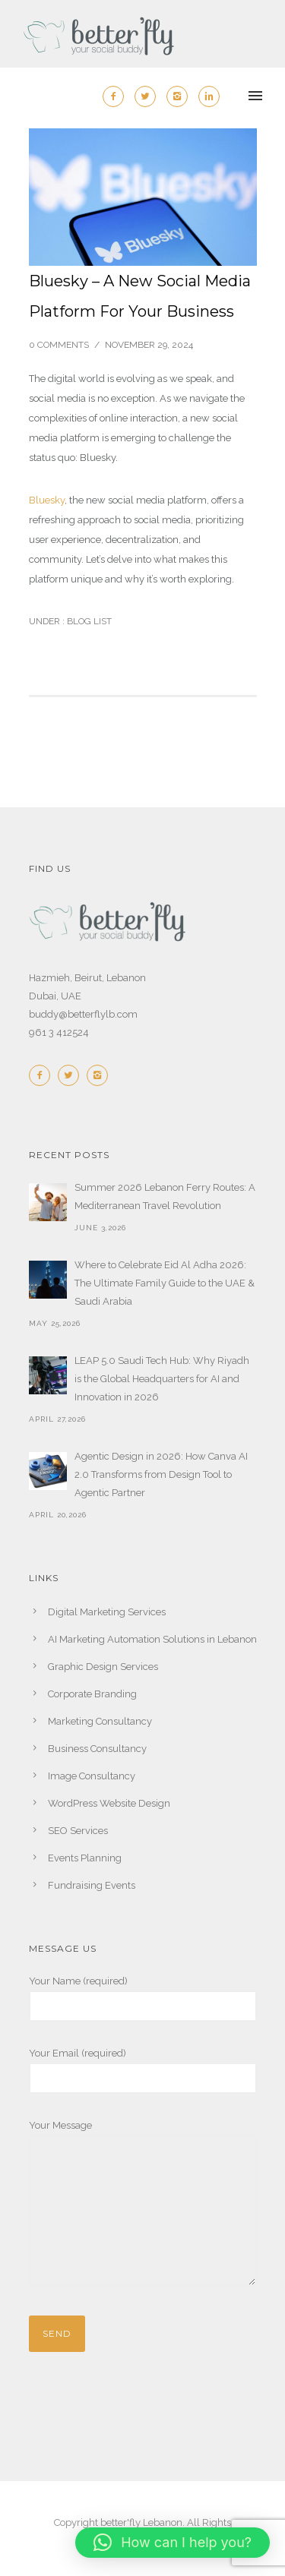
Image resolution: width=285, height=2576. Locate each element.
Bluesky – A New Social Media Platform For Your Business (140, 296)
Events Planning (85, 1858)
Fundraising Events (91, 1885)
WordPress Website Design (109, 1803)
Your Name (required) (143, 1998)
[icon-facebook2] (117, 96)
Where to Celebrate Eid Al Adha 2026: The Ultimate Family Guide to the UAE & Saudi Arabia (164, 1283)
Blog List (88, 621)
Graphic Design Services (103, 1666)
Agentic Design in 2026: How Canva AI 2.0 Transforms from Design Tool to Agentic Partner (161, 1474)
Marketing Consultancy (100, 1721)
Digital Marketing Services (107, 1612)
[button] (172, 2542)
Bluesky (47, 500)
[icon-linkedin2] (209, 96)
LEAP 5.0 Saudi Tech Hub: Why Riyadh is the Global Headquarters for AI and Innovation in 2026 (161, 1379)
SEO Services (78, 1830)
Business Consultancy (97, 1748)
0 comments (59, 344)
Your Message (143, 2206)
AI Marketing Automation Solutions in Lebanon (152, 1639)
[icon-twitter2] (149, 96)
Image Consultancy (91, 1776)
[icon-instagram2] (180, 96)
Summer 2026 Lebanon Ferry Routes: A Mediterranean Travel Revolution (164, 1196)
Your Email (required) (143, 2070)
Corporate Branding (92, 1694)
